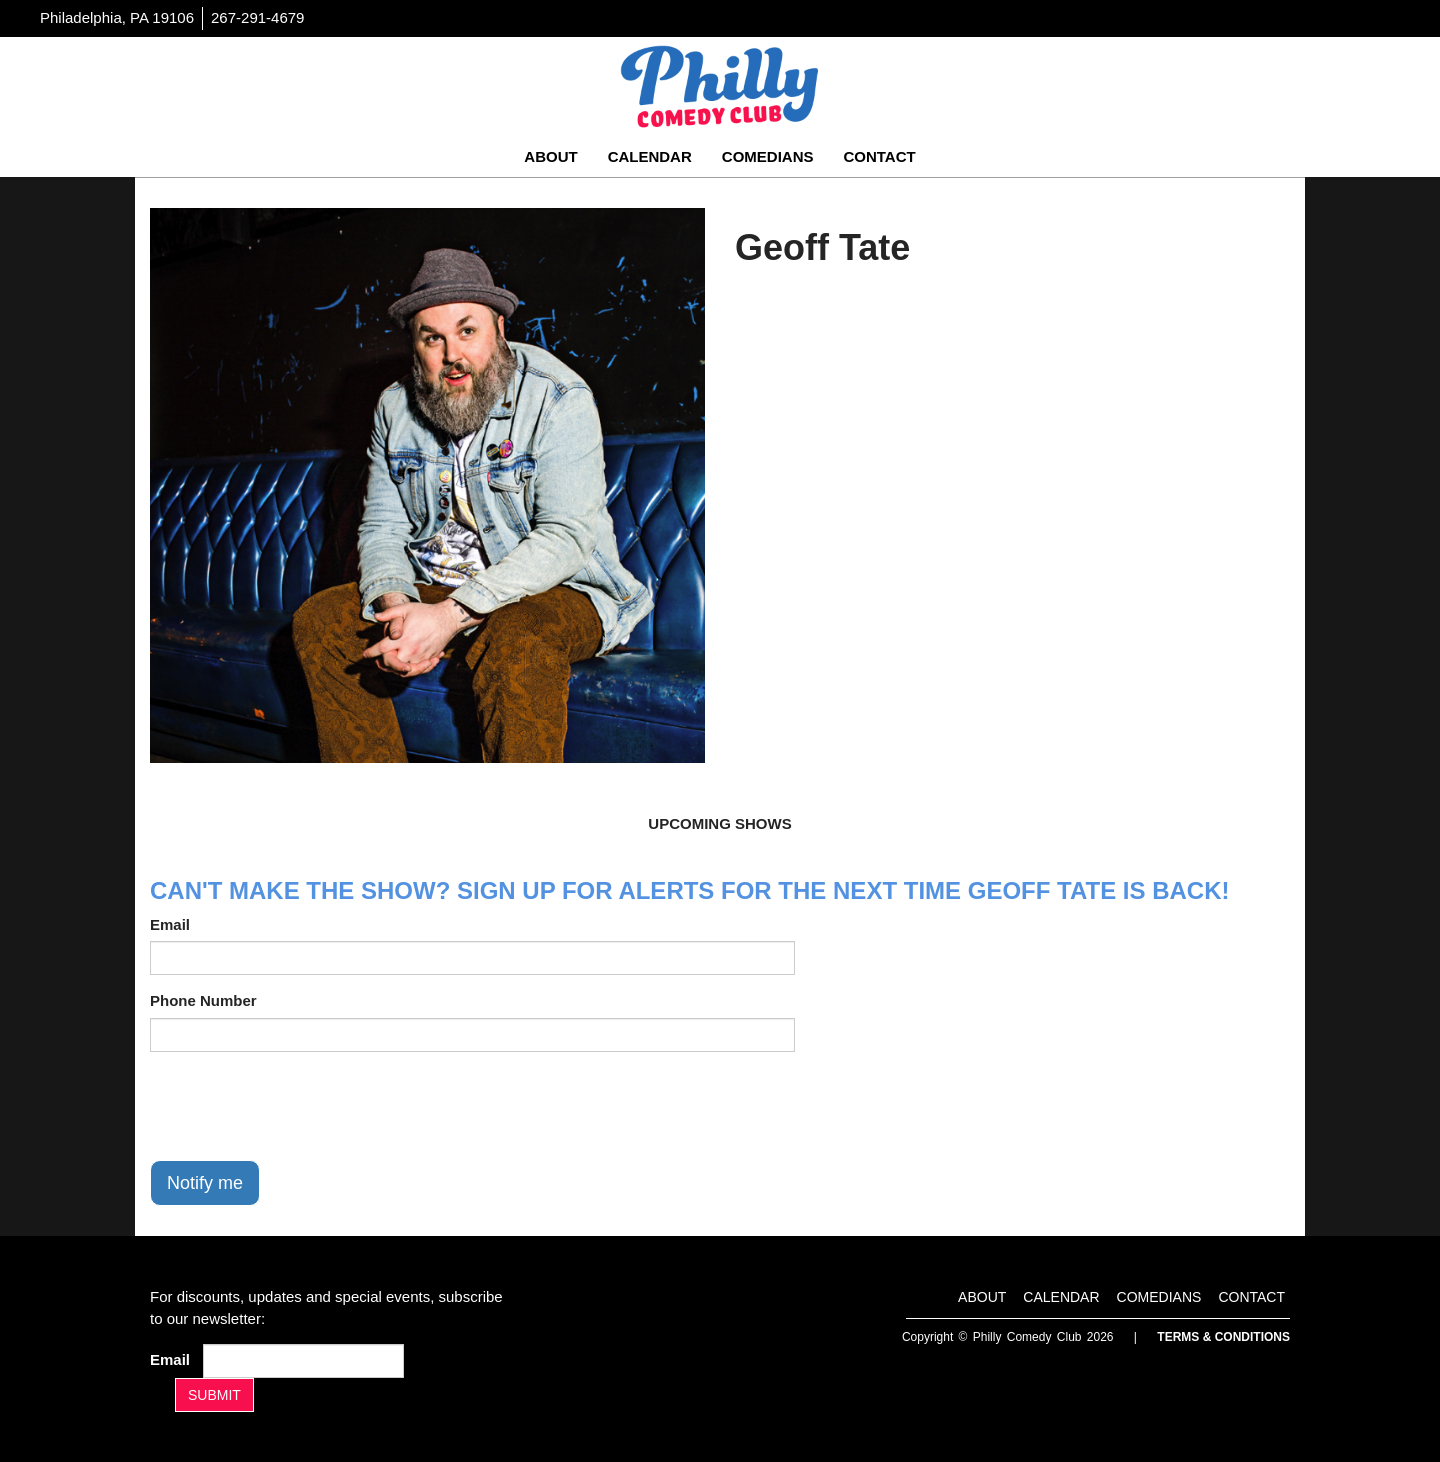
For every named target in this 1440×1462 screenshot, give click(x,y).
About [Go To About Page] (550, 156)
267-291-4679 (257, 17)
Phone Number (203, 1000)
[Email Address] (303, 1361)
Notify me (205, 1183)
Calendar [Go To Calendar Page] (650, 156)
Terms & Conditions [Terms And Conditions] (1223, 1337)
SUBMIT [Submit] (214, 1395)
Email (170, 924)
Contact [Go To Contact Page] (879, 156)
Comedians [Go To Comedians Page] (768, 156)
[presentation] (302, 1106)
